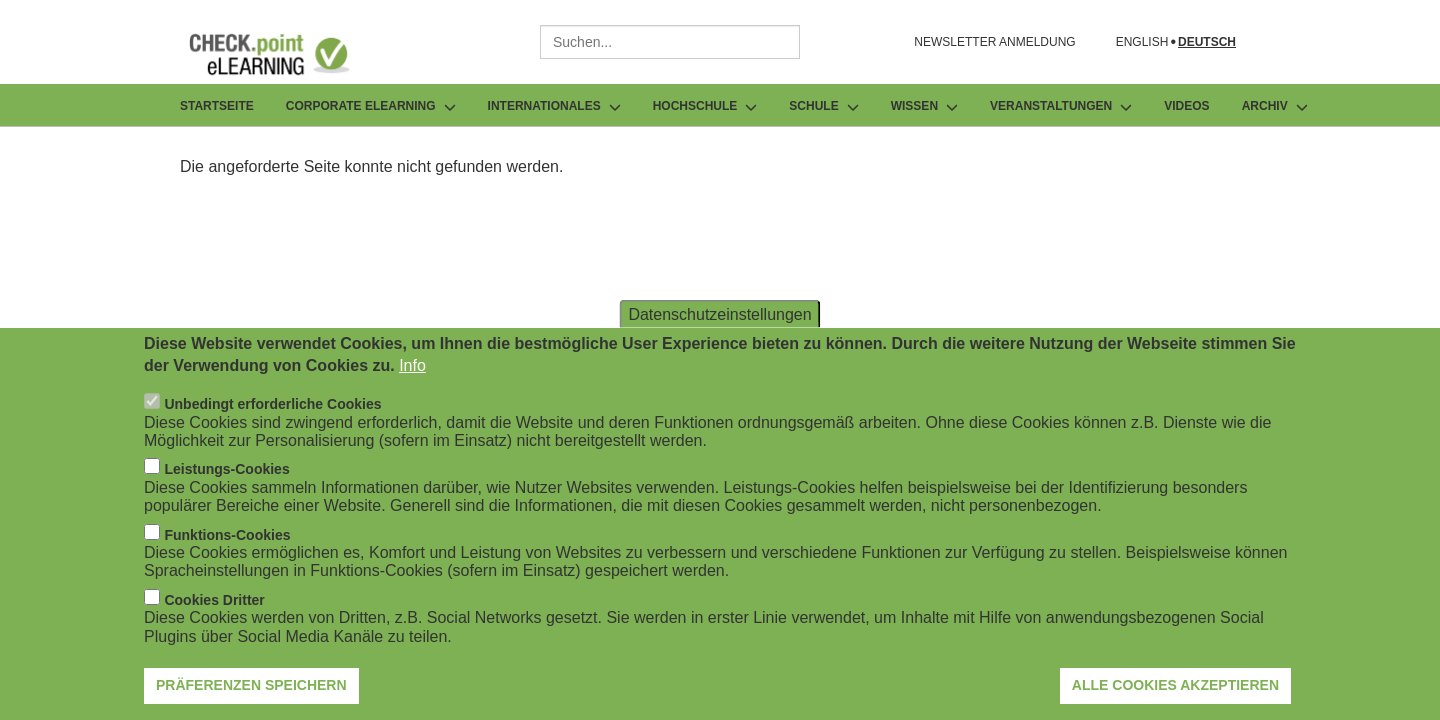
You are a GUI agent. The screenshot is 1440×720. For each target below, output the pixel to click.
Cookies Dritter (214, 609)
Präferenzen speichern (251, 694)
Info (412, 374)
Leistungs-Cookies (226, 478)
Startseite (217, 106)
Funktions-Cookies (227, 544)
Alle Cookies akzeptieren (1175, 694)
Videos (1186, 106)
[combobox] (670, 42)
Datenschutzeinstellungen (719, 322)
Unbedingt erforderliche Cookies (272, 413)
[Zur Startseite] (284, 54)
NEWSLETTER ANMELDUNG (994, 42)
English (1142, 42)
